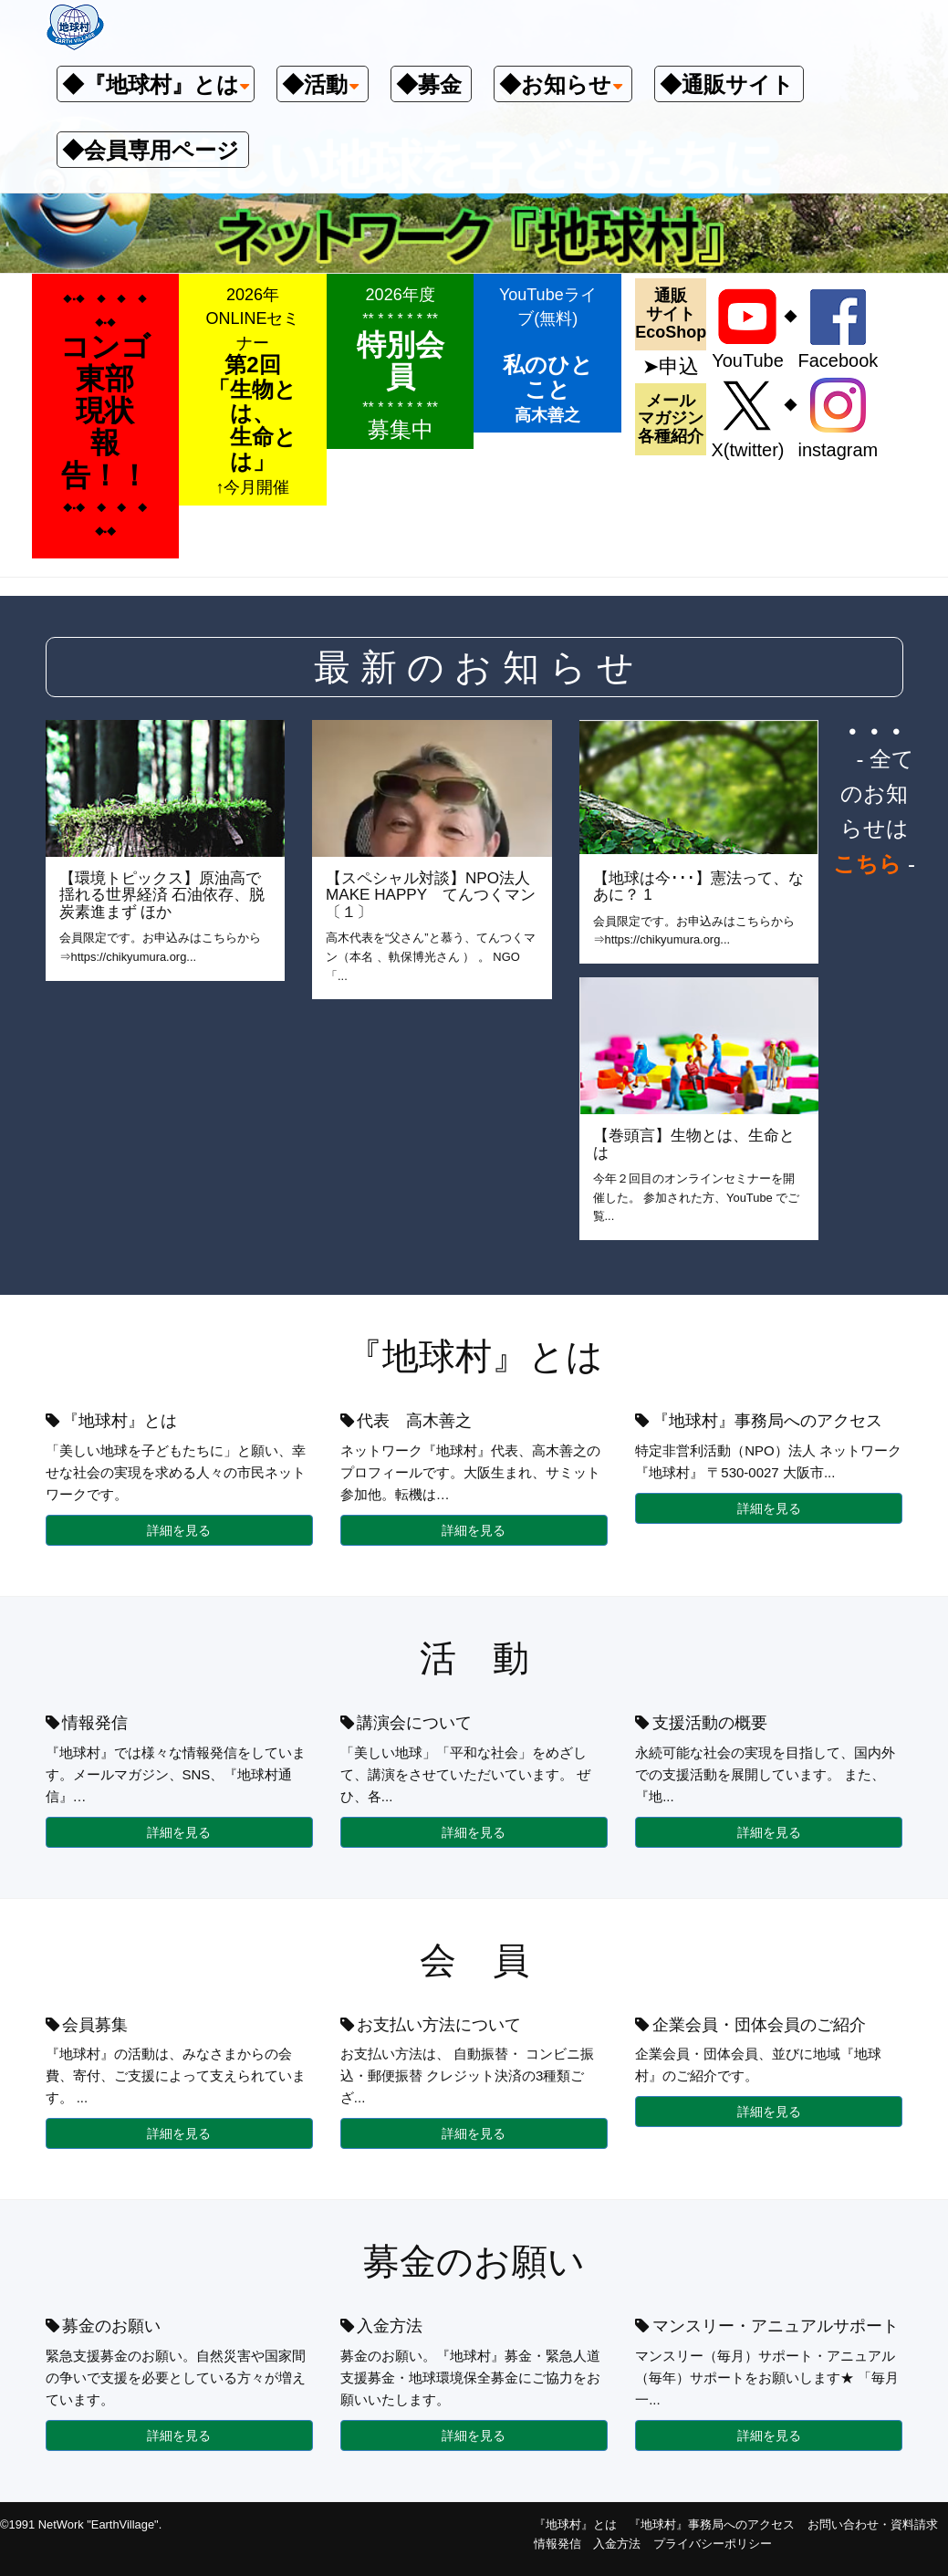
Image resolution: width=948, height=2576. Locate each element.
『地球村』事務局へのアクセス (712, 2524)
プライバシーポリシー (712, 2543)
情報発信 (557, 2543)
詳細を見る (179, 1530)
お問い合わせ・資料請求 (872, 2524)
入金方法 (617, 2543)
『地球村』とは (575, 2524)
